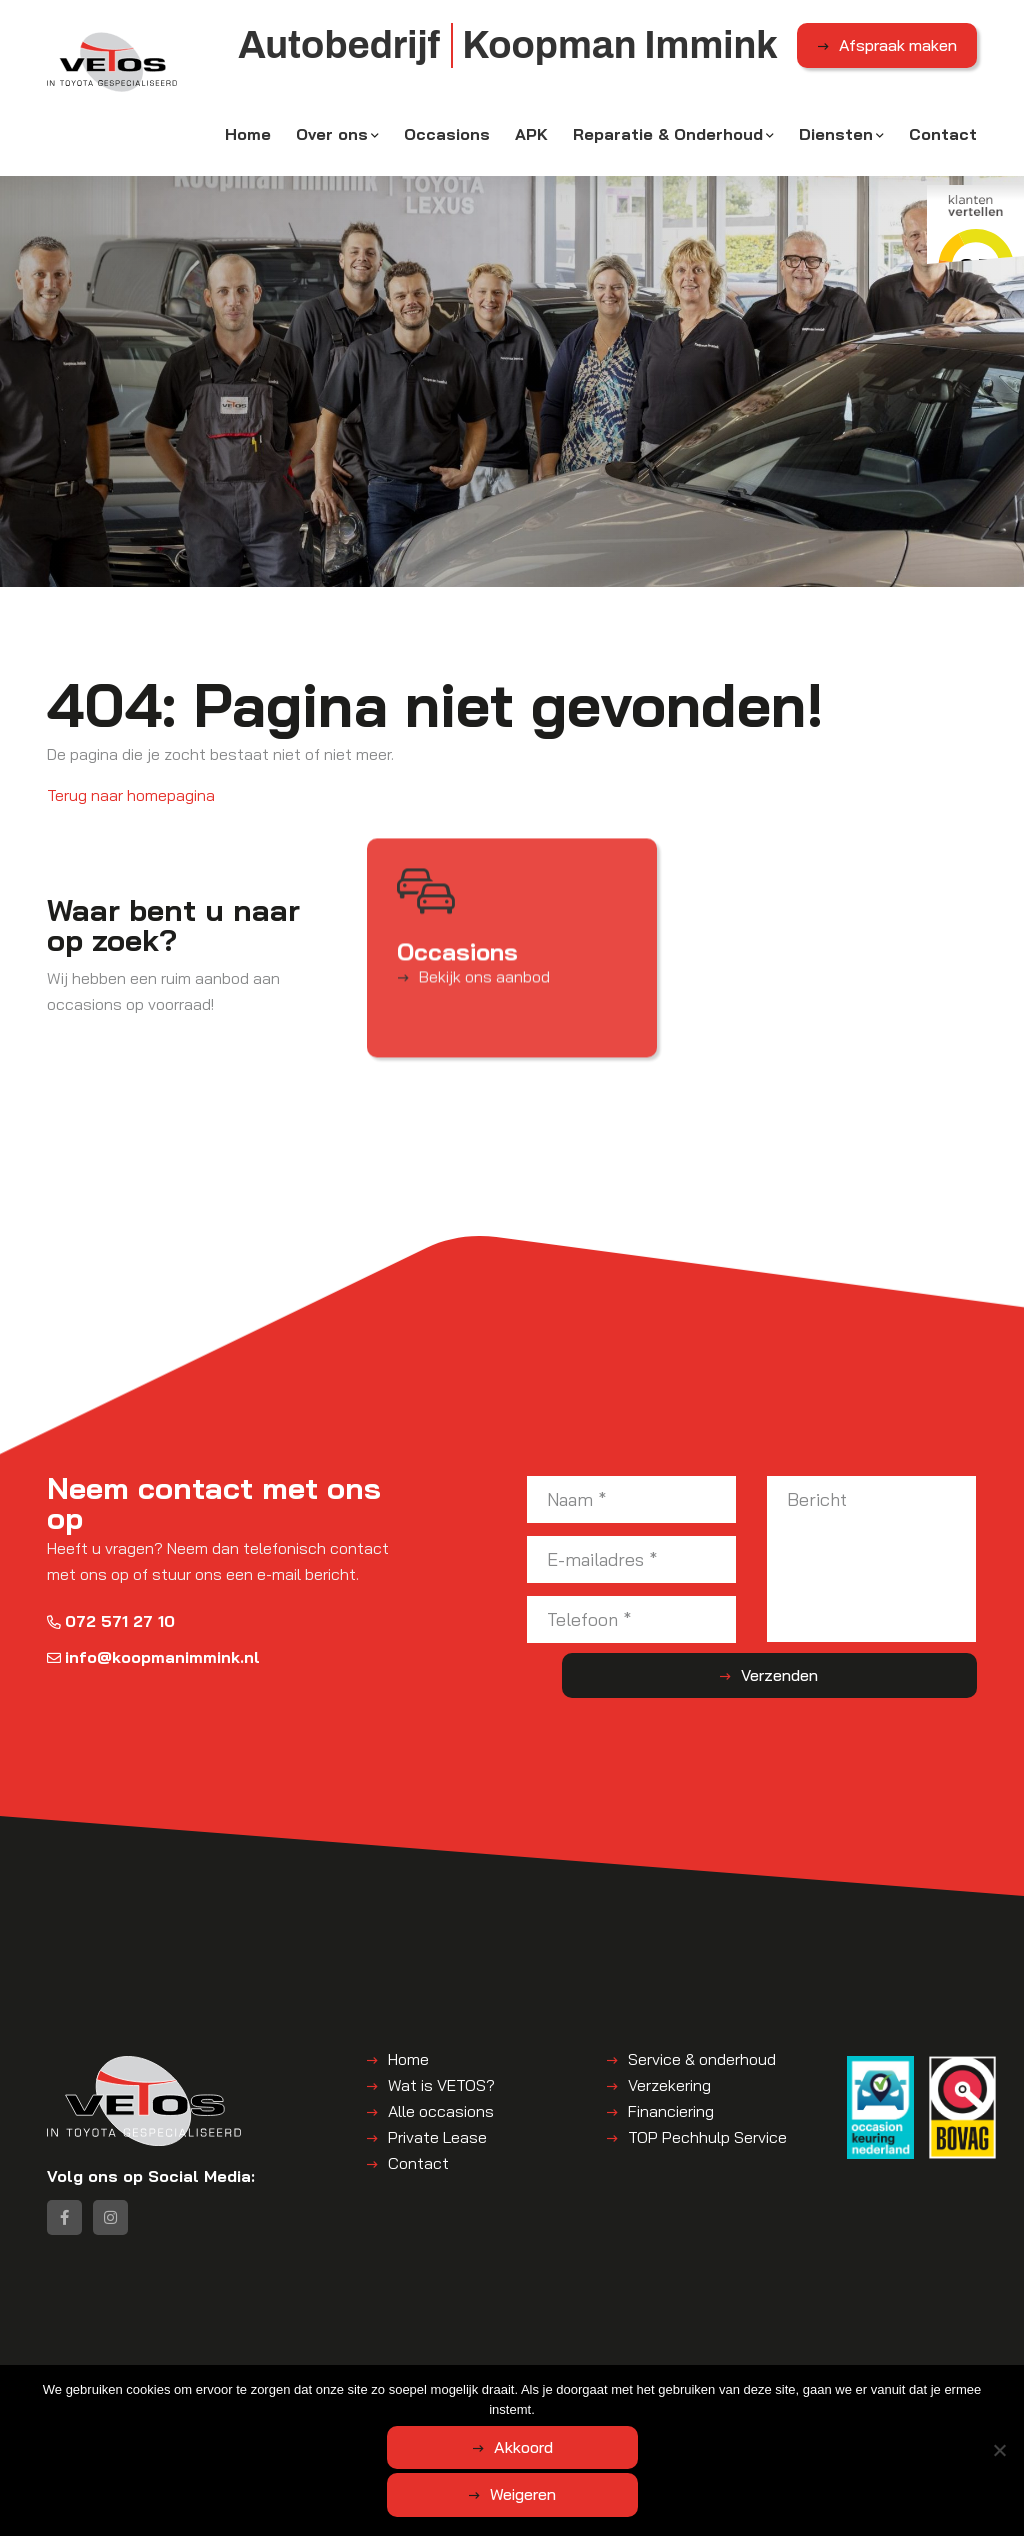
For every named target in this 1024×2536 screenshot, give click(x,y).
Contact (943, 147)
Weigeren (623, 2498)
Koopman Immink (221, 2409)
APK (531, 147)
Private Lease (437, 2147)
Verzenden (897, 1686)
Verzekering (669, 2095)
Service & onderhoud (702, 2069)
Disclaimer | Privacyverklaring (541, 2409)
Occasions (447, 147)
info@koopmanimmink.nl (153, 1667)
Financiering (671, 2121)
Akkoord (432, 2498)
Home (248, 147)
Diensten (836, 147)
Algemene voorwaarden (360, 2409)
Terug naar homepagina (131, 805)
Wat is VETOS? (441, 2095)
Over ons (332, 147)
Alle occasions (441, 2121)
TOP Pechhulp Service (707, 2147)
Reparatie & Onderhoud (668, 147)
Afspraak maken (898, 59)
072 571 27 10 (111, 1631)
